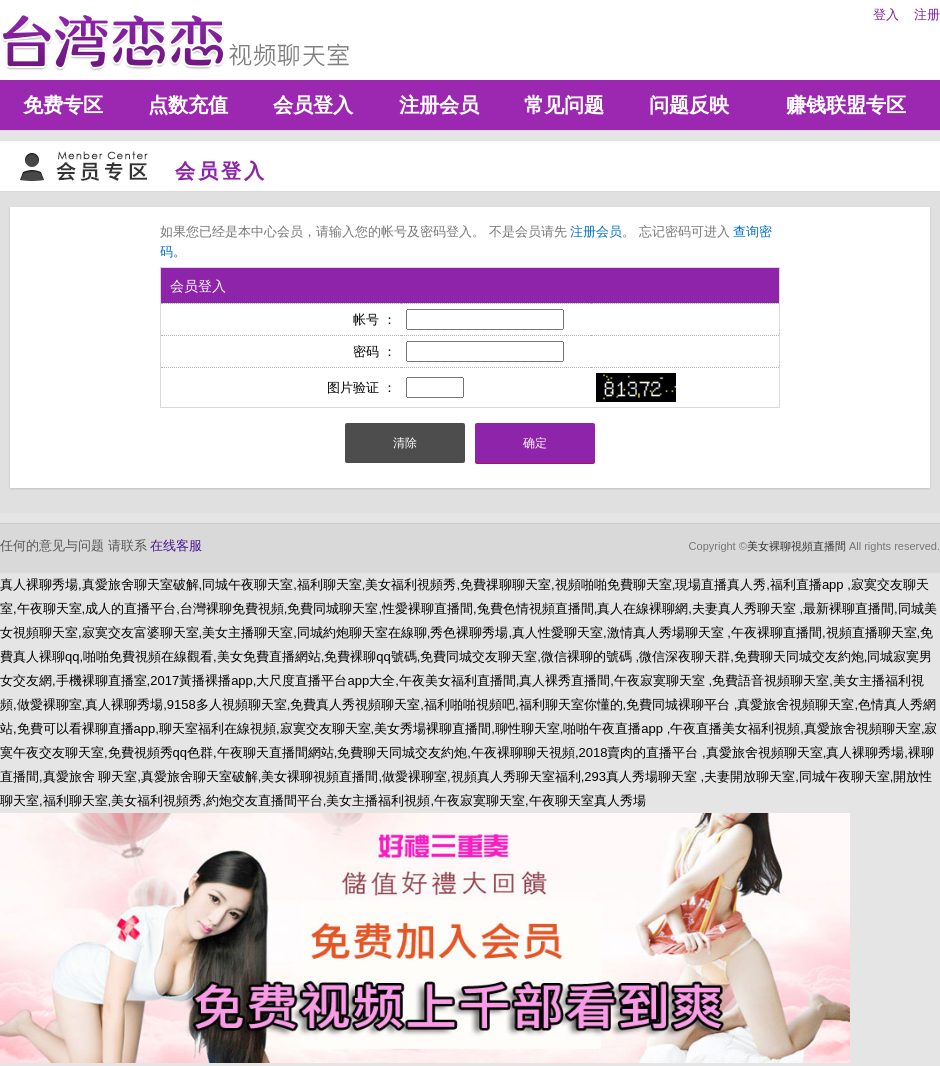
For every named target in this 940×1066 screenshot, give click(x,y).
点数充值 (188, 105)
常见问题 (564, 105)
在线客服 (176, 545)
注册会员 (439, 105)
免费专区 (63, 105)
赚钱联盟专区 (846, 105)
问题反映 (689, 105)
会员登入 (313, 105)
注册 (927, 14)
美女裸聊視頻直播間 (796, 546)
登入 (886, 14)
